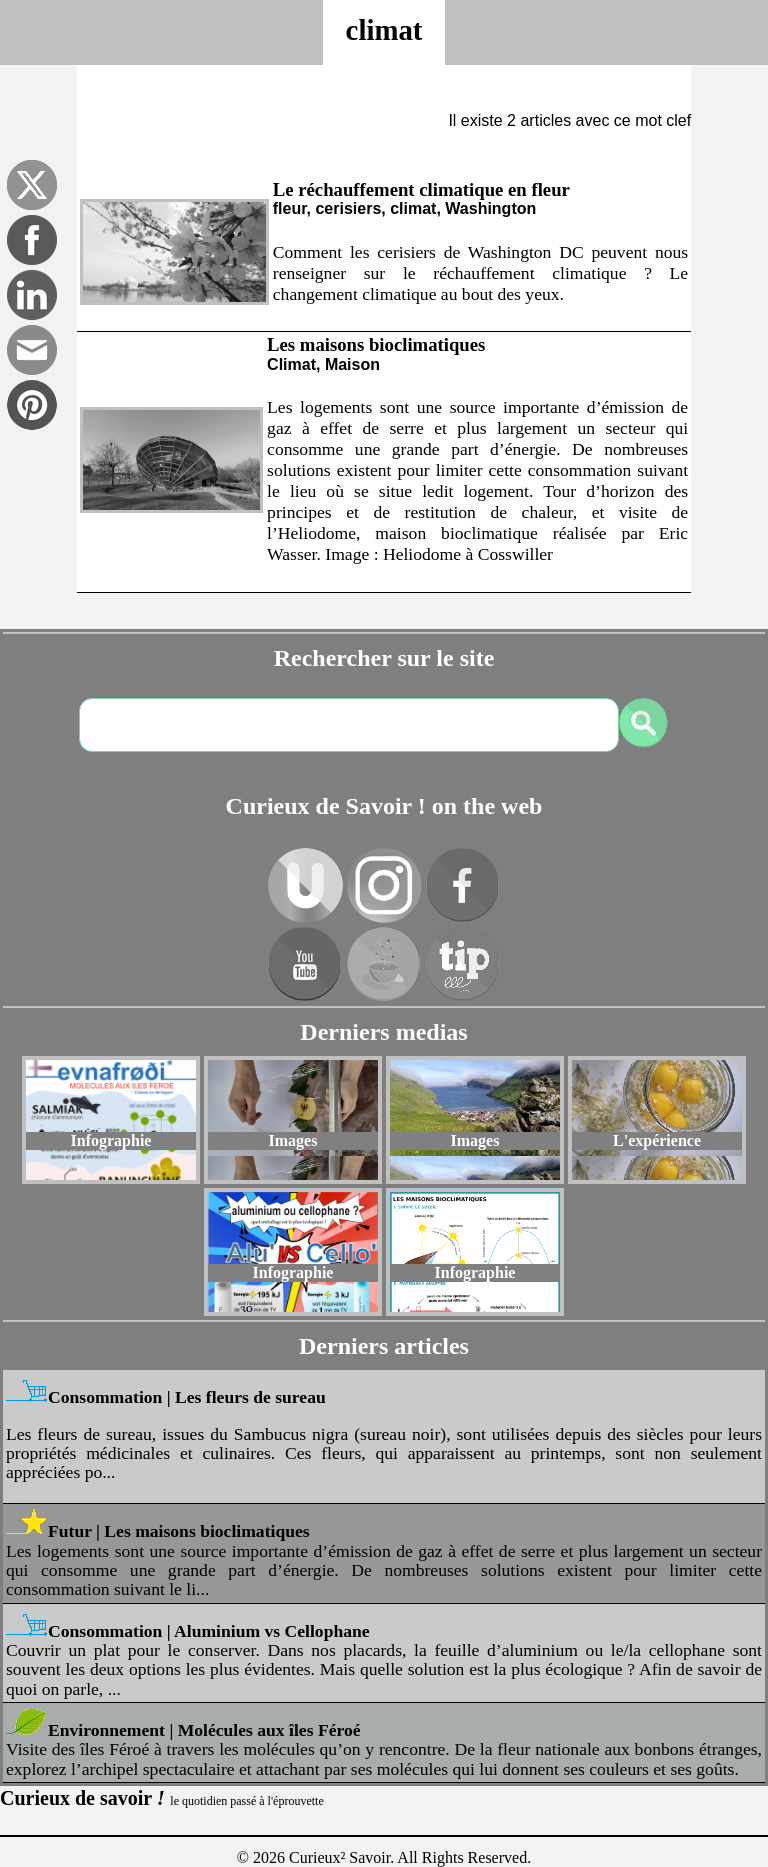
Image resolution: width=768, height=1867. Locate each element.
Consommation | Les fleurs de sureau (187, 1397)
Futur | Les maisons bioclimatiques (179, 1531)
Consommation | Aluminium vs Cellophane (209, 1631)
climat (384, 30)
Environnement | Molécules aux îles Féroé (204, 1730)
